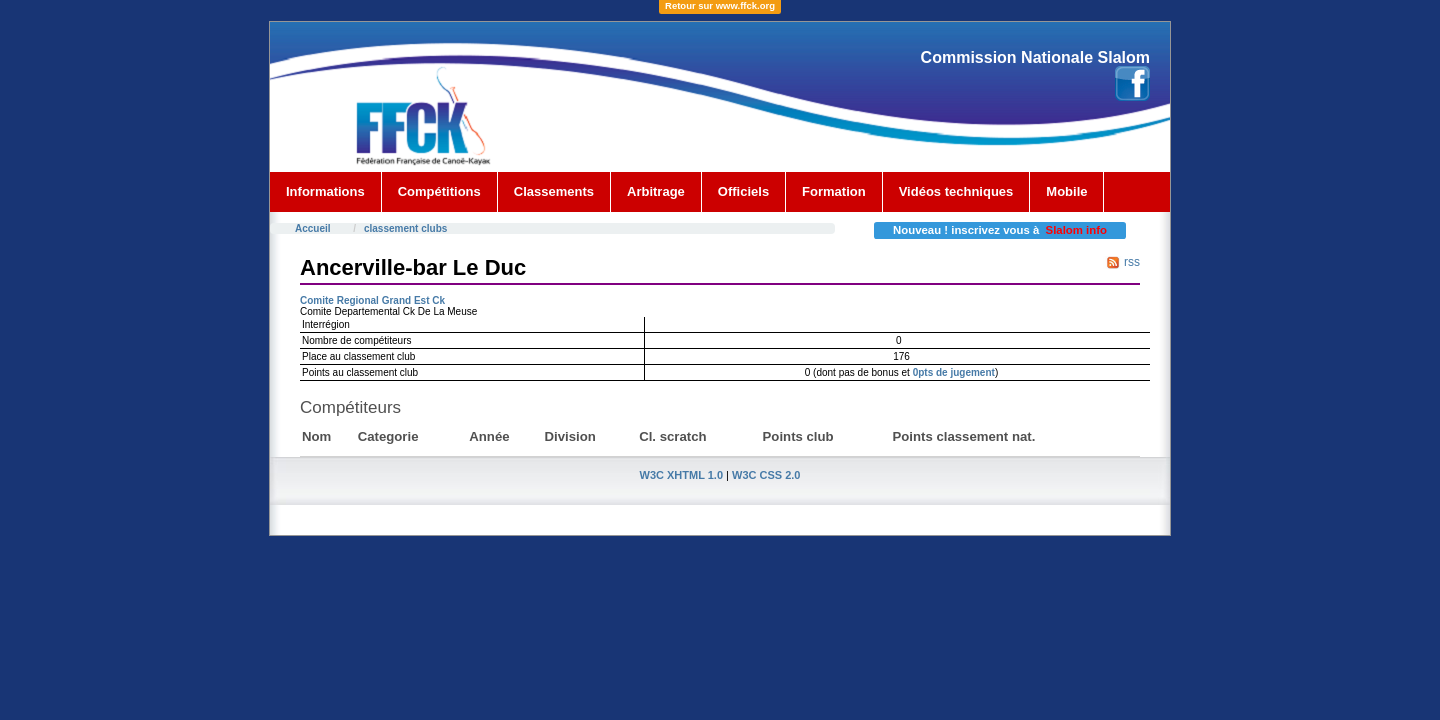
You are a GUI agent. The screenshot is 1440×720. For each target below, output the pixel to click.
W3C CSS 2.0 (766, 475)
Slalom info (1076, 230)
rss (1132, 262)
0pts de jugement (954, 372)
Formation (834, 191)
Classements (554, 191)
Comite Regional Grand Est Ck (372, 300)
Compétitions (439, 191)
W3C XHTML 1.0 (682, 475)
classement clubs (405, 228)
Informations (325, 191)
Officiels (743, 191)
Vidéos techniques (956, 191)
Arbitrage (656, 191)
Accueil (313, 228)
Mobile (1066, 191)
